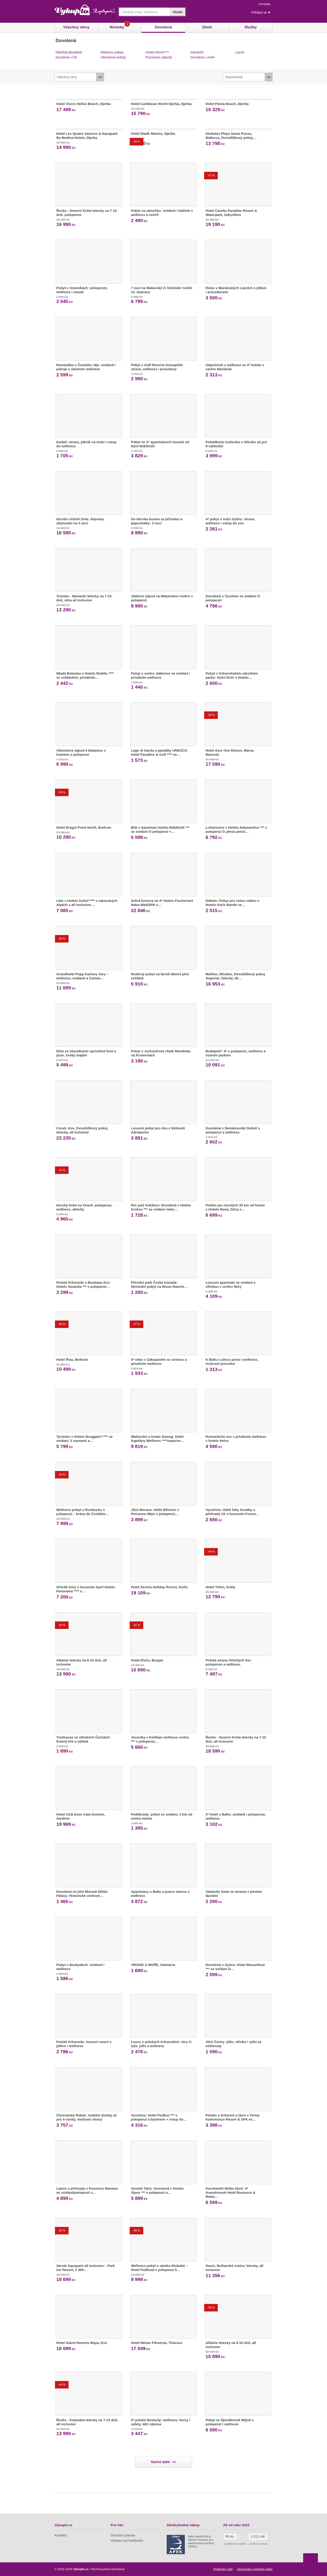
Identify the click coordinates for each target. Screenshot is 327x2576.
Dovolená (163, 27)
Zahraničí (196, 52)
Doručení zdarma (123, 2535)
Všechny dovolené (69, 52)
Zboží (207, 27)
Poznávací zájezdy (159, 57)
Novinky (120, 26)
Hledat (178, 12)
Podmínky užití (223, 2569)
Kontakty (264, 4)
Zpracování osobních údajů (254, 2569)
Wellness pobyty (112, 52)
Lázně (239, 52)
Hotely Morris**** (157, 52)
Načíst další (160, 2462)
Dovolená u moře (202, 57)
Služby (250, 27)
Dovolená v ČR (66, 57)
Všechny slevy (76, 27)
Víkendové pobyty (113, 57)
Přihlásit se (259, 12)
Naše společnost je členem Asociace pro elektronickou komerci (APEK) (201, 2541)
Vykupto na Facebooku (127, 2540)
